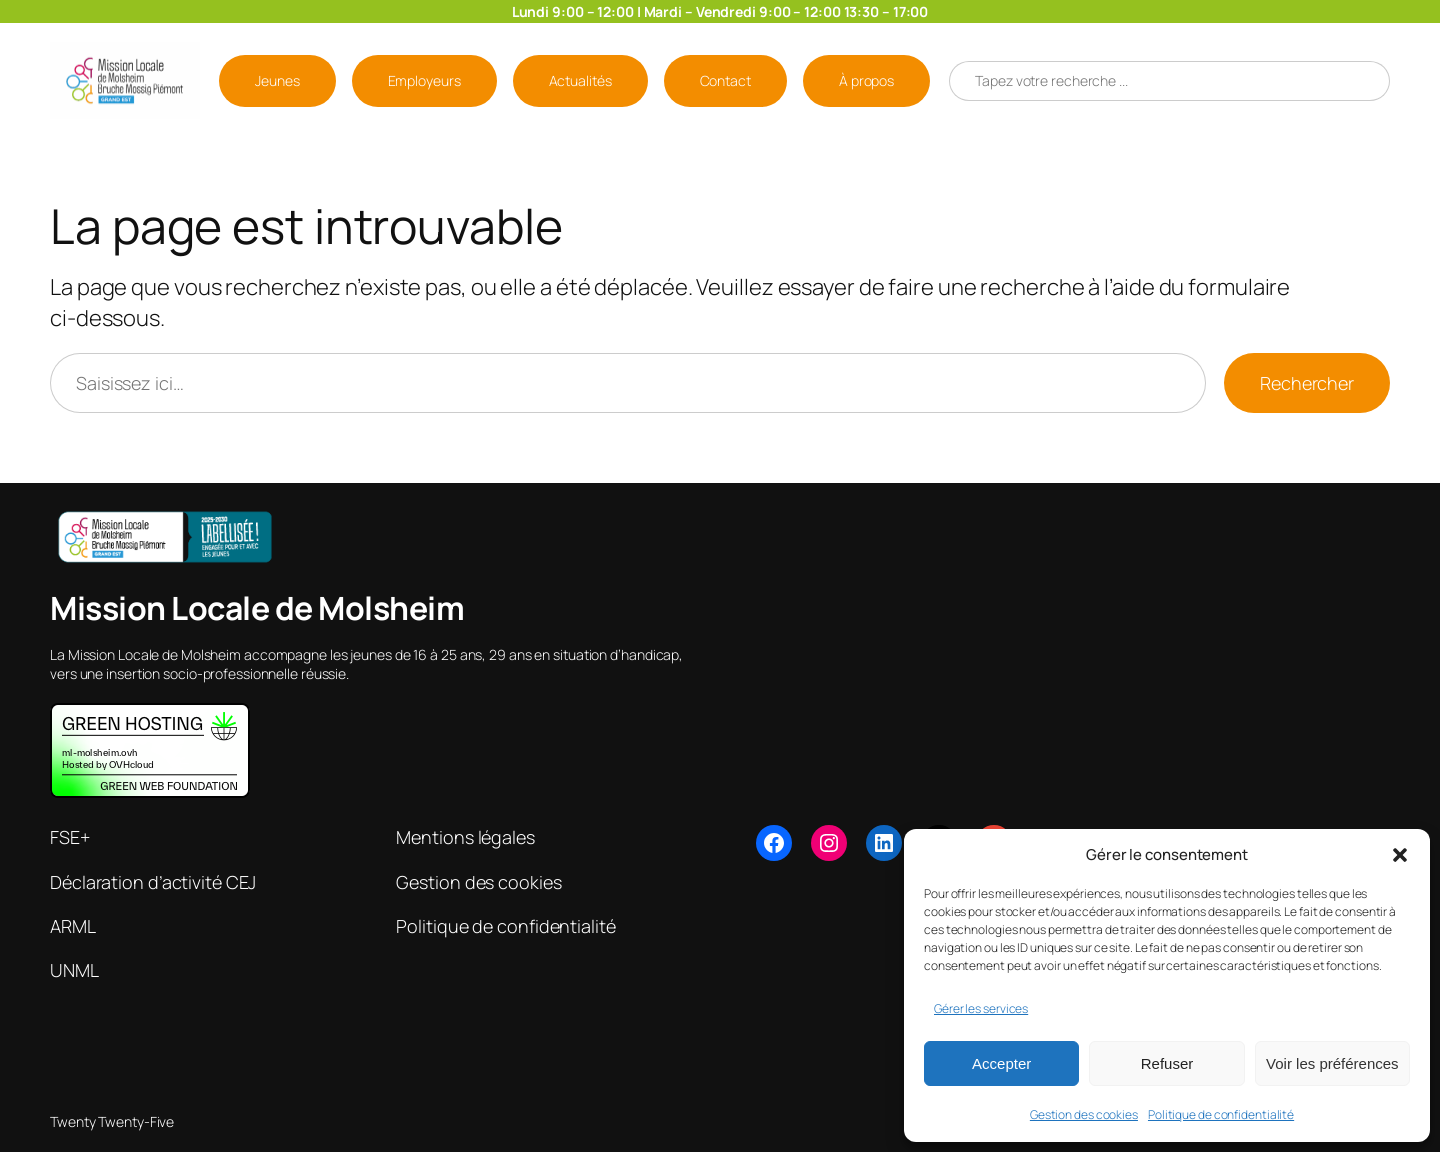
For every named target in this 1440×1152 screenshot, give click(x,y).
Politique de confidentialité (1221, 1114)
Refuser (1167, 1063)
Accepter (1001, 1063)
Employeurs (424, 80)
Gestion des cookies (1084, 1114)
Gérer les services (981, 1008)
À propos (866, 80)
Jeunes (277, 80)
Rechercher (1307, 383)
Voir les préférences (1332, 1063)
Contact (725, 80)
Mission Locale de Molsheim (257, 608)
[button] (1400, 855)
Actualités (580, 80)
